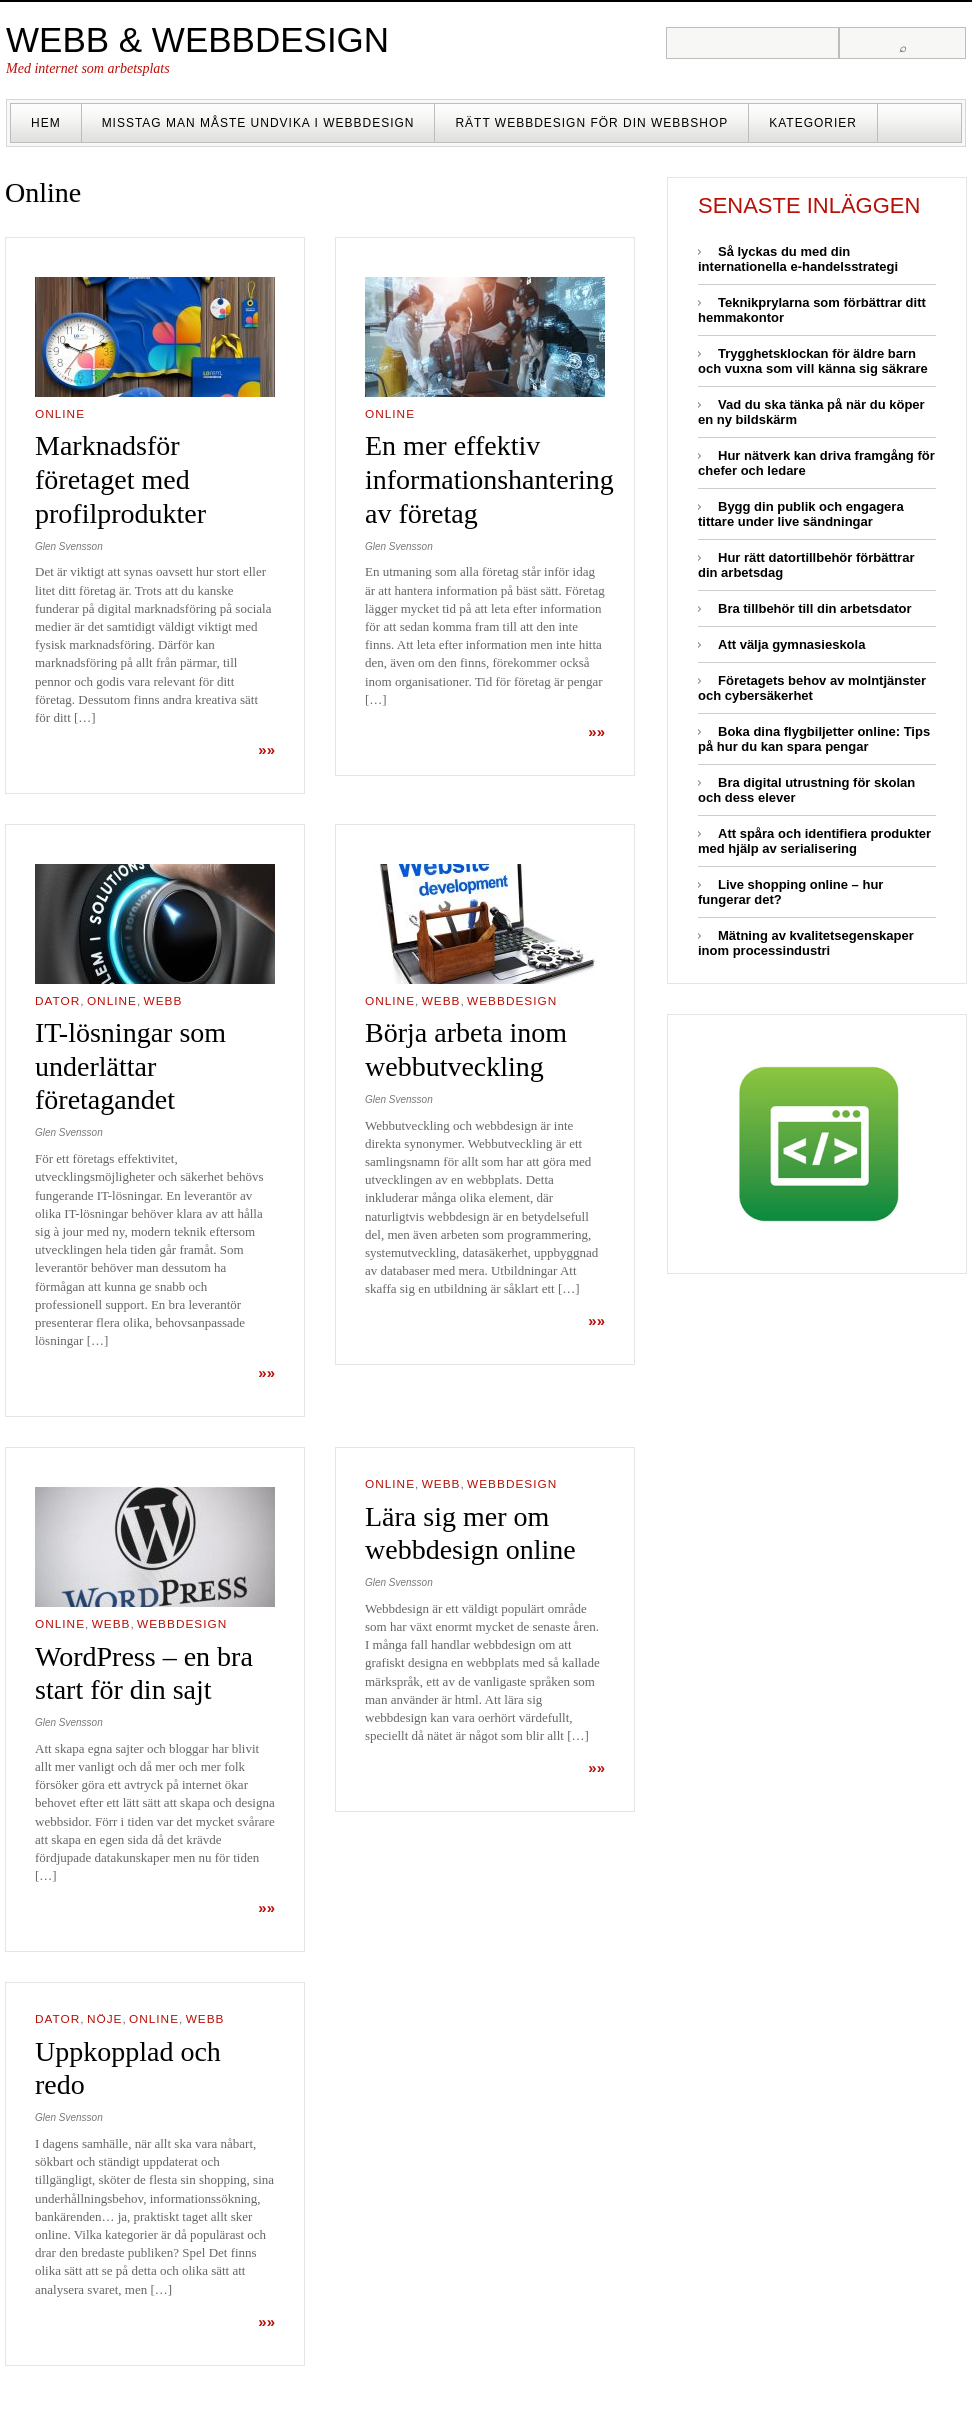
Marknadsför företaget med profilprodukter (120, 479)
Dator (57, 1001)
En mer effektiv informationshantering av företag (489, 479)
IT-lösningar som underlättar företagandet (130, 1066)
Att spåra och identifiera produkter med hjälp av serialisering (814, 841)
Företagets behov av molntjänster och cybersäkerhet (812, 688)
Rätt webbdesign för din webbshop (591, 123)
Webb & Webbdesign (197, 39)
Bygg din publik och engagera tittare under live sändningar (801, 514)
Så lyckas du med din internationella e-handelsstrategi (798, 259)
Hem (46, 123)
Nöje (105, 2019)
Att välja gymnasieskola (791, 644)
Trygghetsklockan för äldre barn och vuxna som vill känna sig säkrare (813, 361)
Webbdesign (512, 1001)
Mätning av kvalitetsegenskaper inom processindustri (806, 943)
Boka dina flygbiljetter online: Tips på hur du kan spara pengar (814, 739)
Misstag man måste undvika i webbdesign (258, 123)
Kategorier (813, 123)
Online (60, 414)
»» (266, 749)
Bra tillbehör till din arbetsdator (815, 608)
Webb (163, 1001)
